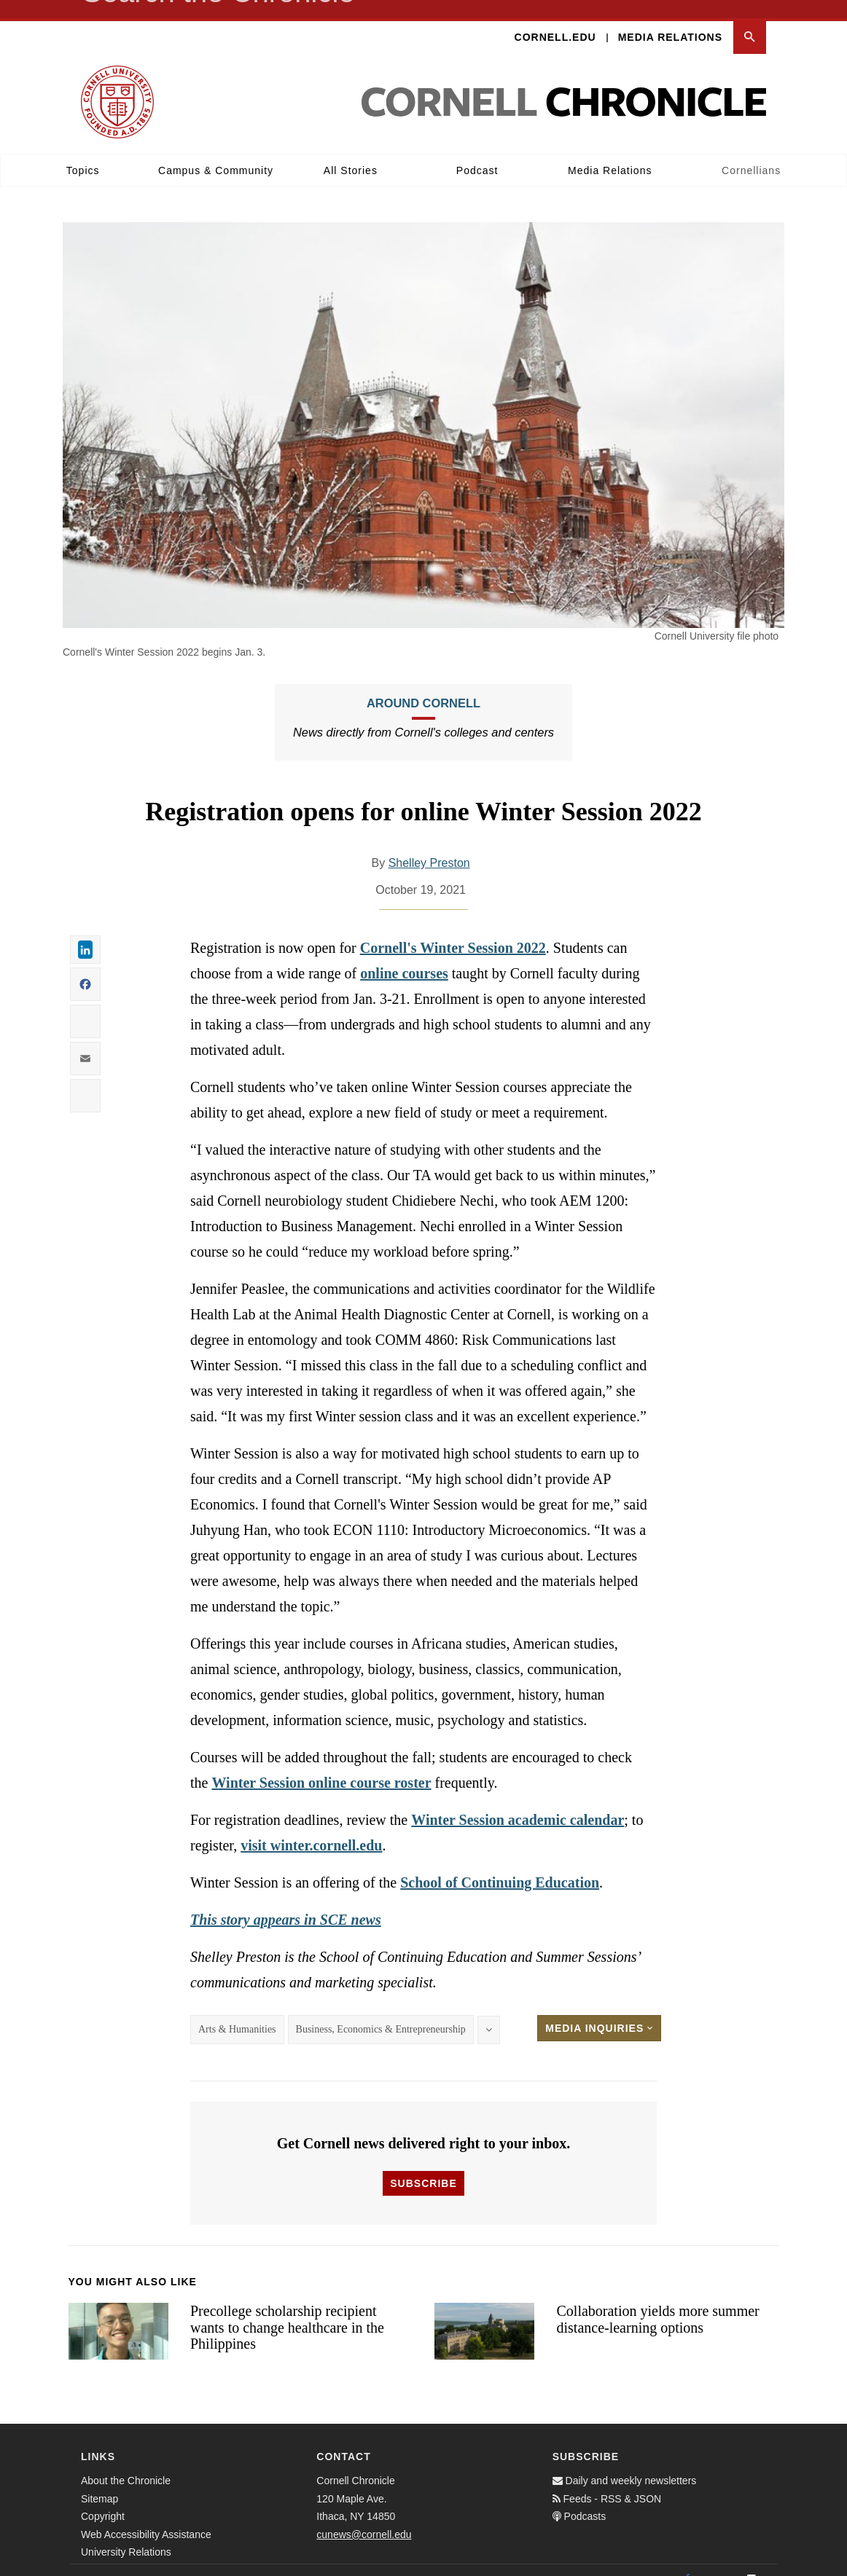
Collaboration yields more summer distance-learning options (657, 2301)
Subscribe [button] (423, 2165)
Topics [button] (83, 152)
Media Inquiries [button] (599, 2010)
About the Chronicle (126, 2462)
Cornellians (751, 152)
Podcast (477, 152)
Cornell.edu (555, 19)
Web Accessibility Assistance (146, 2516)
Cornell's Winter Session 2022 (453, 930)
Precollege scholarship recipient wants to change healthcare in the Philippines (287, 2309)
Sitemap (99, 2480)
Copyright (103, 2498)
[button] (749, 19)
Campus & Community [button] (215, 152)
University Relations (126, 2534)
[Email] (751, 2560)
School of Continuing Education (499, 1864)
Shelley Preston (429, 845)
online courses (404, 955)
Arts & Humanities (237, 2011)
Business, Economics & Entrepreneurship (381, 2011)
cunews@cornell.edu (363, 2516)
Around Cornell (423, 684)
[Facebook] (687, 2560)
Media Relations (670, 19)
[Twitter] (719, 2560)
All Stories (351, 152)
